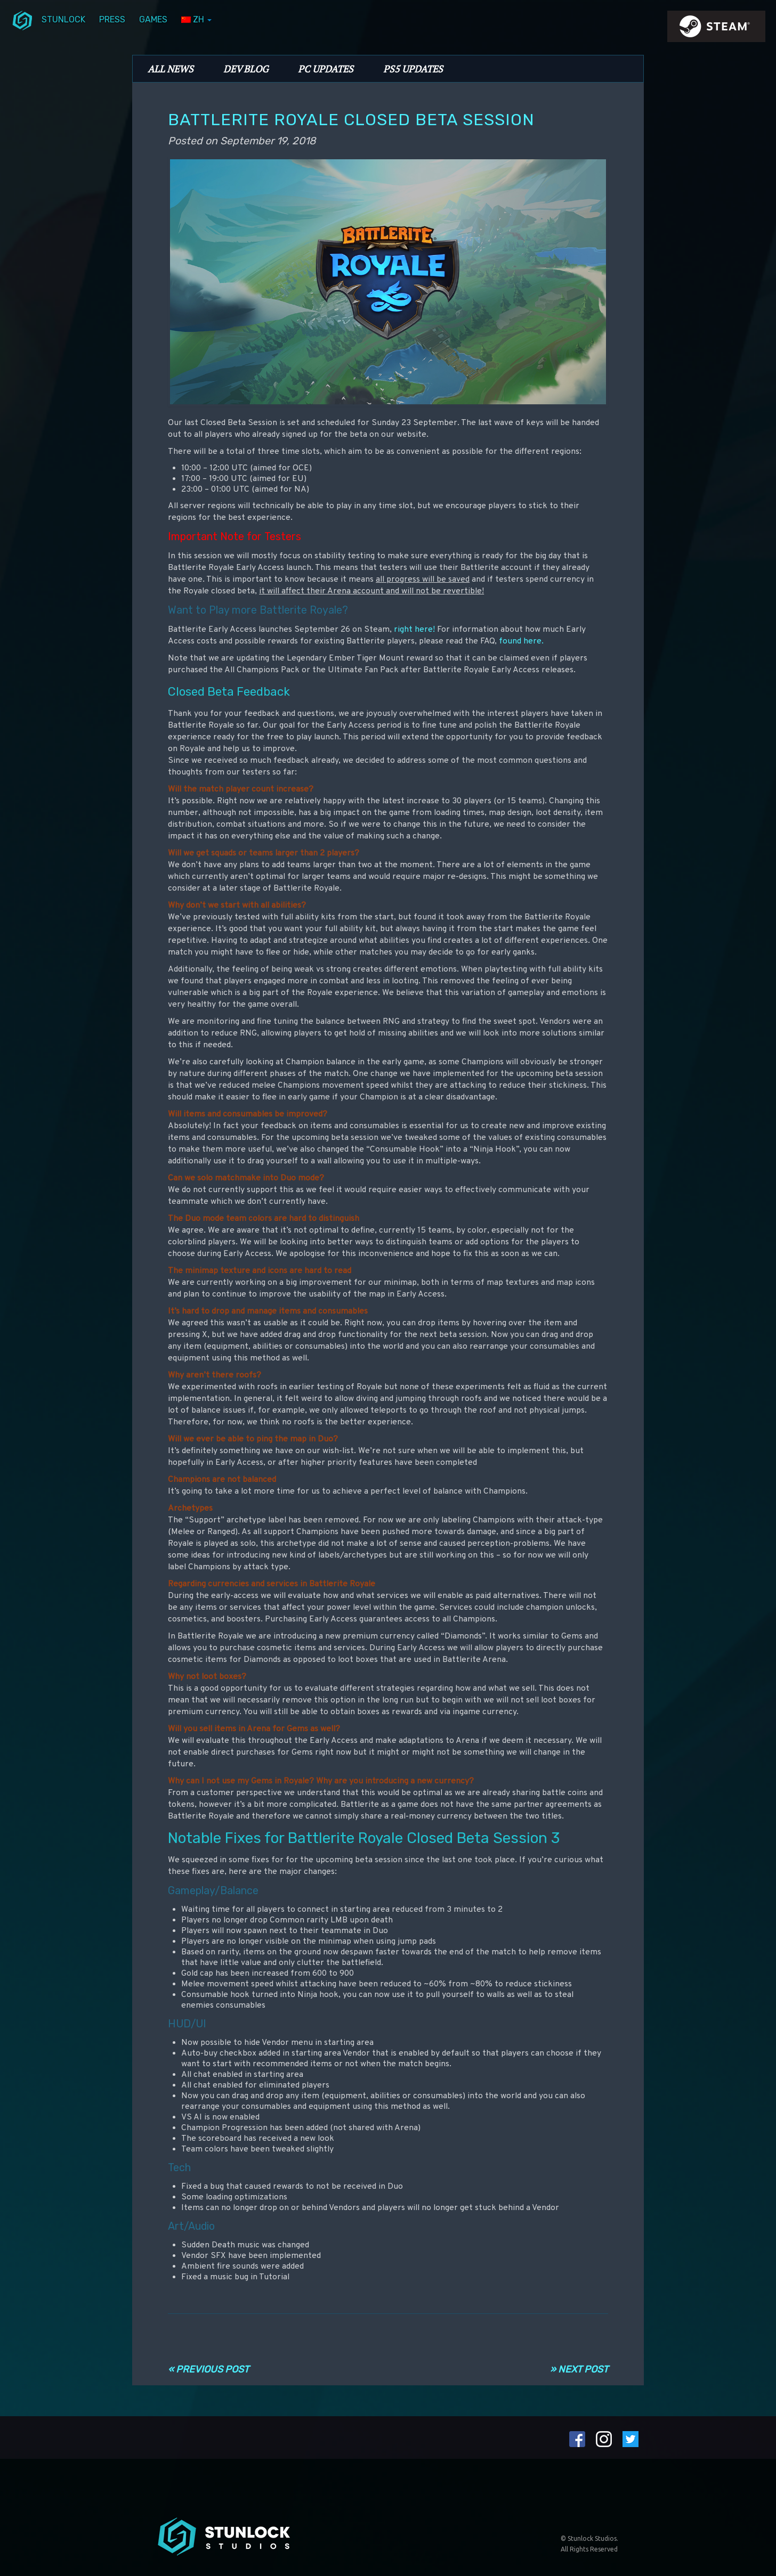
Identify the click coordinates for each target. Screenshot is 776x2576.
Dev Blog (245, 68)
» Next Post (579, 2369)
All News (170, 68)
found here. (521, 641)
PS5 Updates (413, 68)
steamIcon (715, 29)
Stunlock (63, 19)
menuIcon (22, 20)
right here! (414, 629)
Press (112, 19)
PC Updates (325, 68)
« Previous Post (208, 2369)
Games (153, 19)
